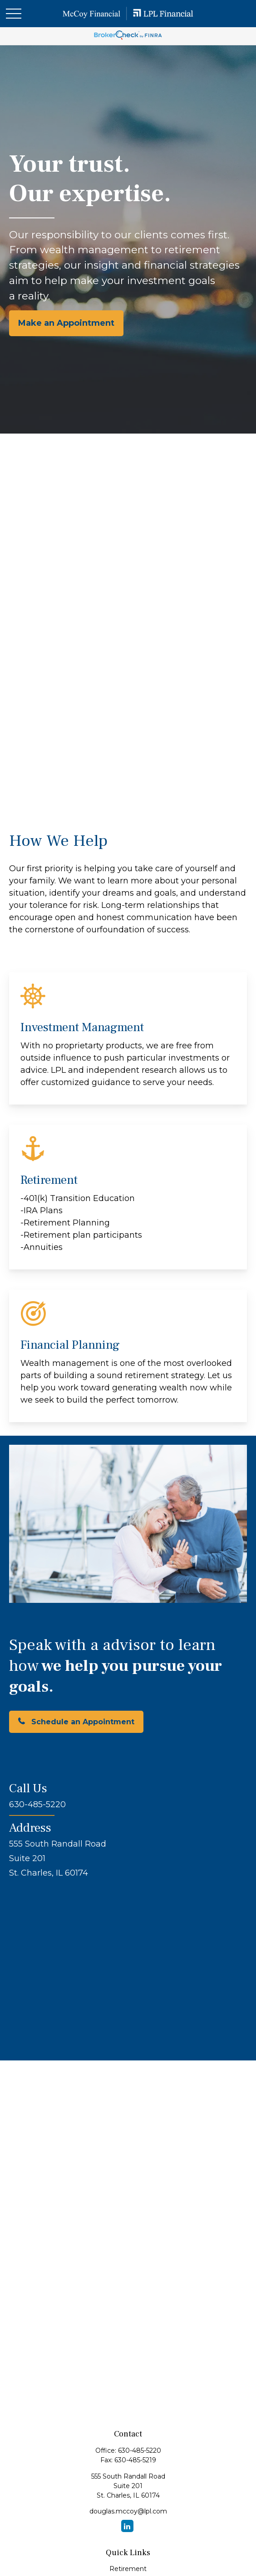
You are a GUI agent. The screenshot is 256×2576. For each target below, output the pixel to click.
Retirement (128, 2569)
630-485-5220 (139, 2450)
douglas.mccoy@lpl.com (128, 2511)
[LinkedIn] (127, 2526)
